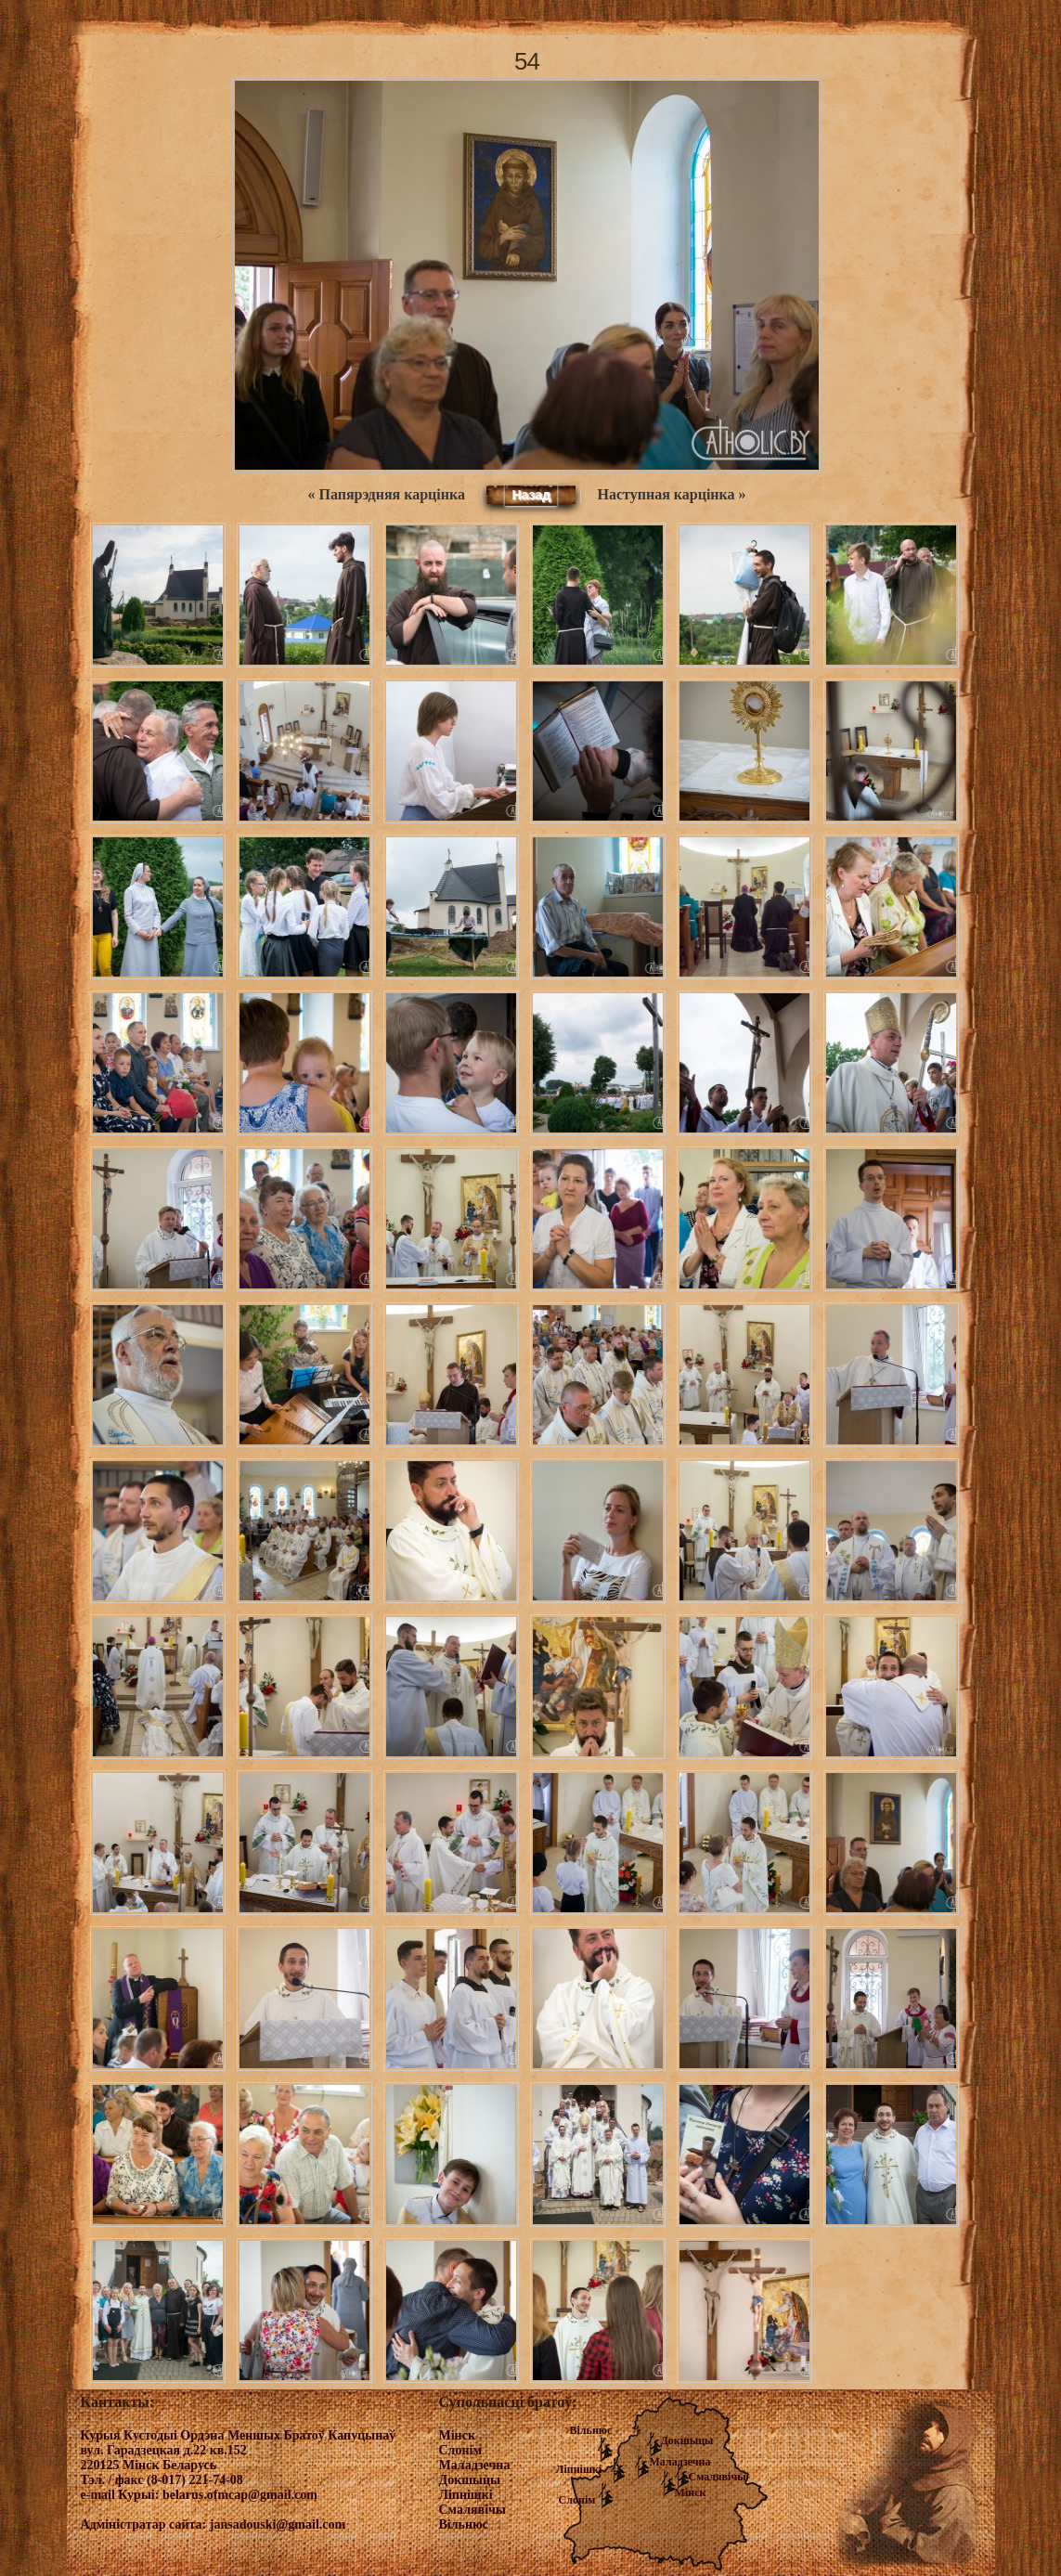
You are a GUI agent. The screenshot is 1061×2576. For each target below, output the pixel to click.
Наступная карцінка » (672, 494)
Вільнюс (591, 2430)
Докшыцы (687, 2440)
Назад (530, 494)
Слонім (577, 2499)
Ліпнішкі (579, 2469)
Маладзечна (680, 2461)
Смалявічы (717, 2476)
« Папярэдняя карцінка (385, 494)
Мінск (690, 2492)
